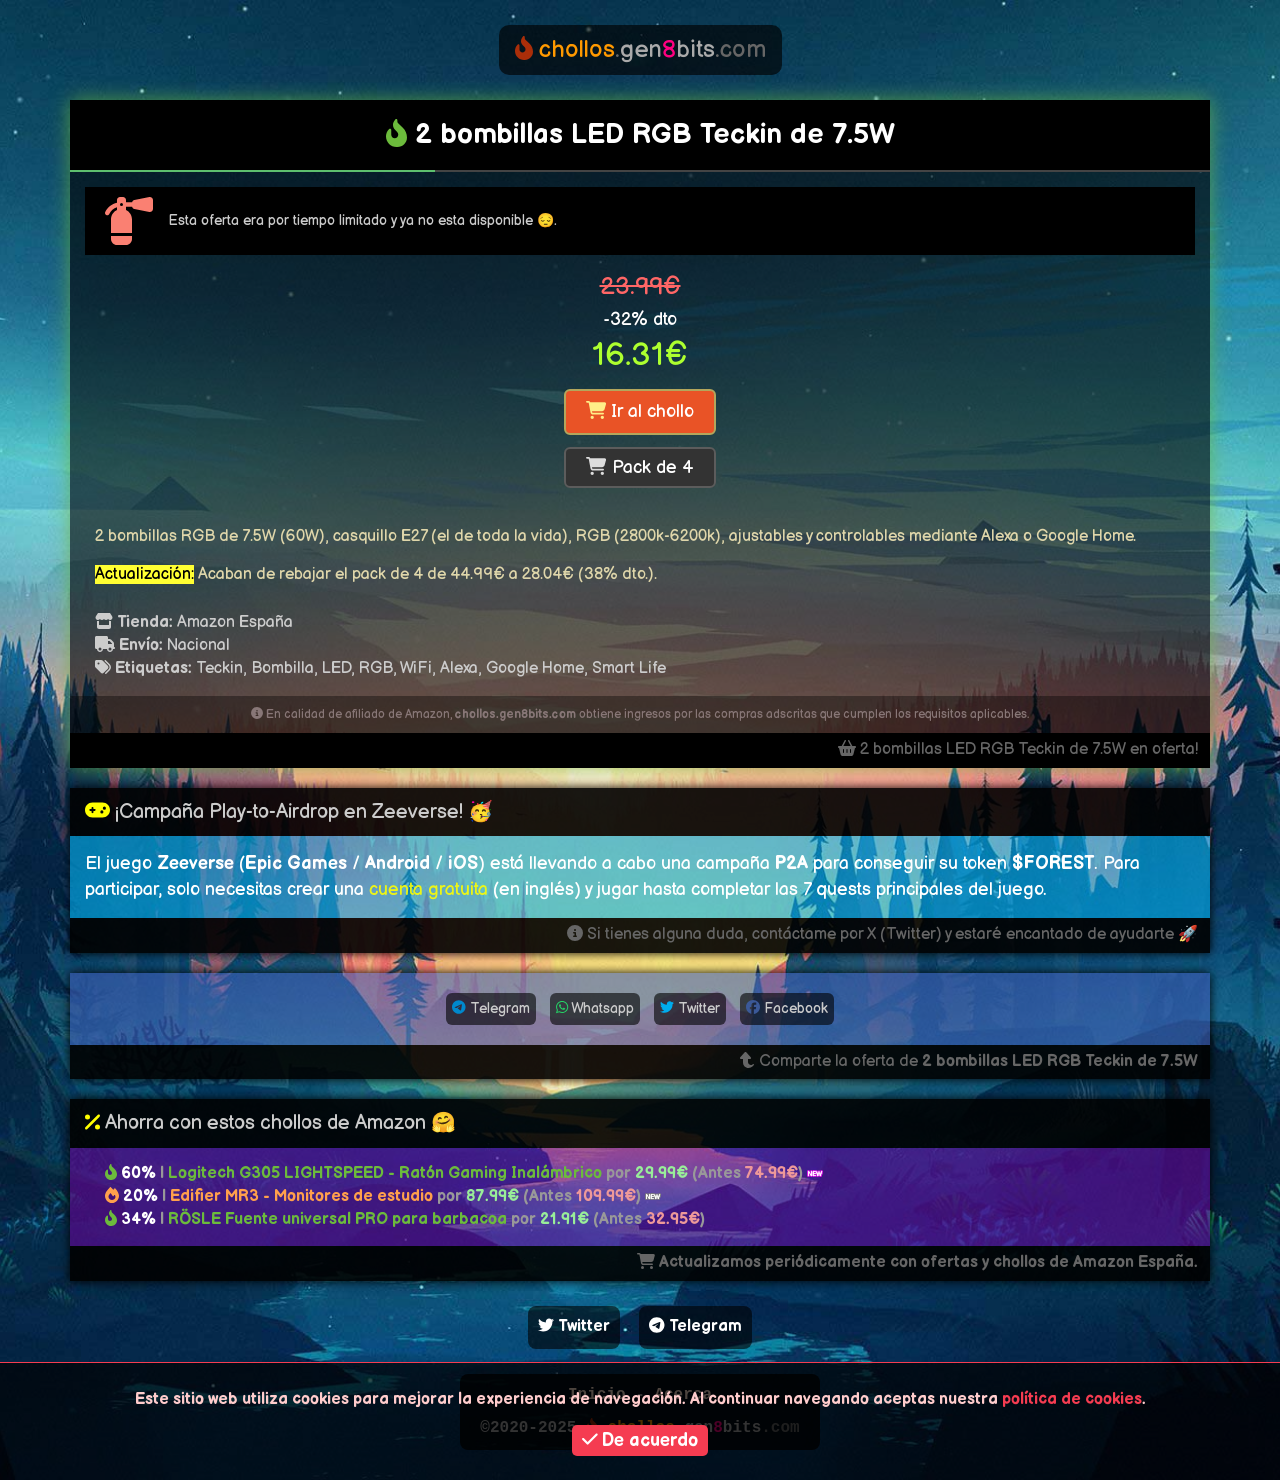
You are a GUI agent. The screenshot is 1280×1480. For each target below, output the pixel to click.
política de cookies (1072, 1399)
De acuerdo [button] (640, 1440)
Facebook (787, 1008)
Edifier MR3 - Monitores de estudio (301, 1196)
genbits (640, 49)
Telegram (491, 1008)
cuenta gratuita (428, 889)
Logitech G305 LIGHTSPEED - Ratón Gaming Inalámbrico (385, 1173)
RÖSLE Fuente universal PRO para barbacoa (337, 1219)
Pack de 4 (639, 467)
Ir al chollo (640, 411)
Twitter (690, 1008)
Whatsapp (595, 1008)
